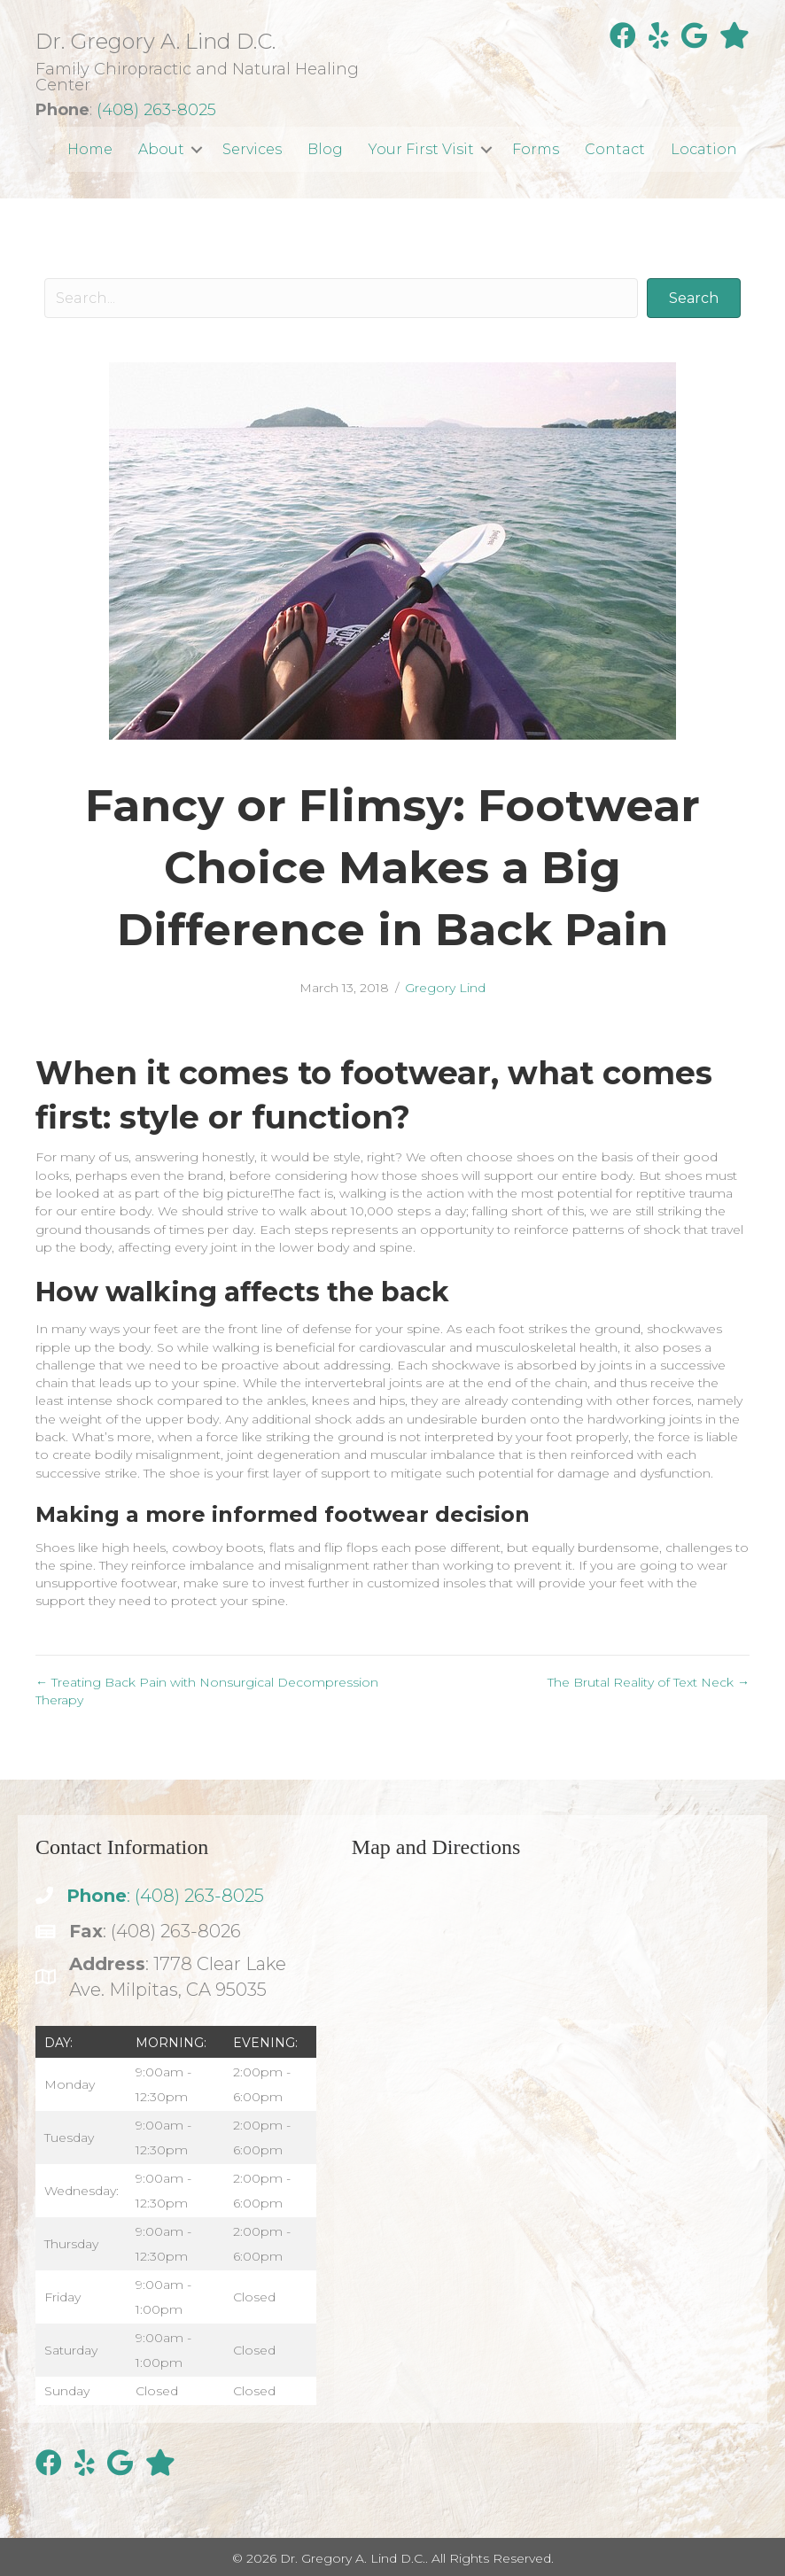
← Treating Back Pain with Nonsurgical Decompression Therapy (206, 1691)
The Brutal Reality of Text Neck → (649, 1682)
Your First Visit (421, 149)
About (161, 149)
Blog (325, 149)
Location (704, 149)
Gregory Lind (445, 988)
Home (90, 149)
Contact (615, 149)
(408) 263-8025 (156, 110)
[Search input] (341, 298)
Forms (535, 149)
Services (252, 149)
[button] (196, 149)
